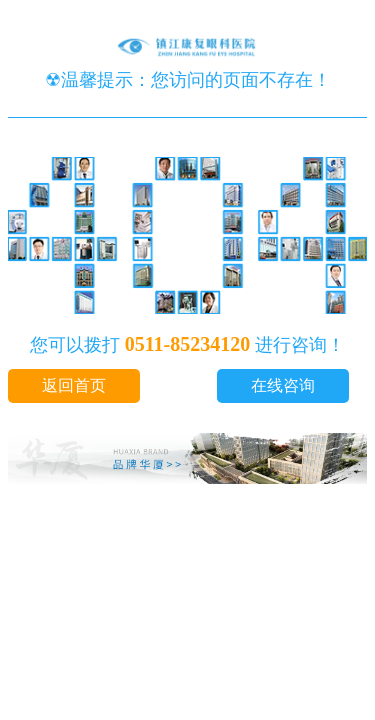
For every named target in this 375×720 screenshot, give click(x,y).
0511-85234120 (188, 344)
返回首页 (74, 385)
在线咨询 (283, 385)
